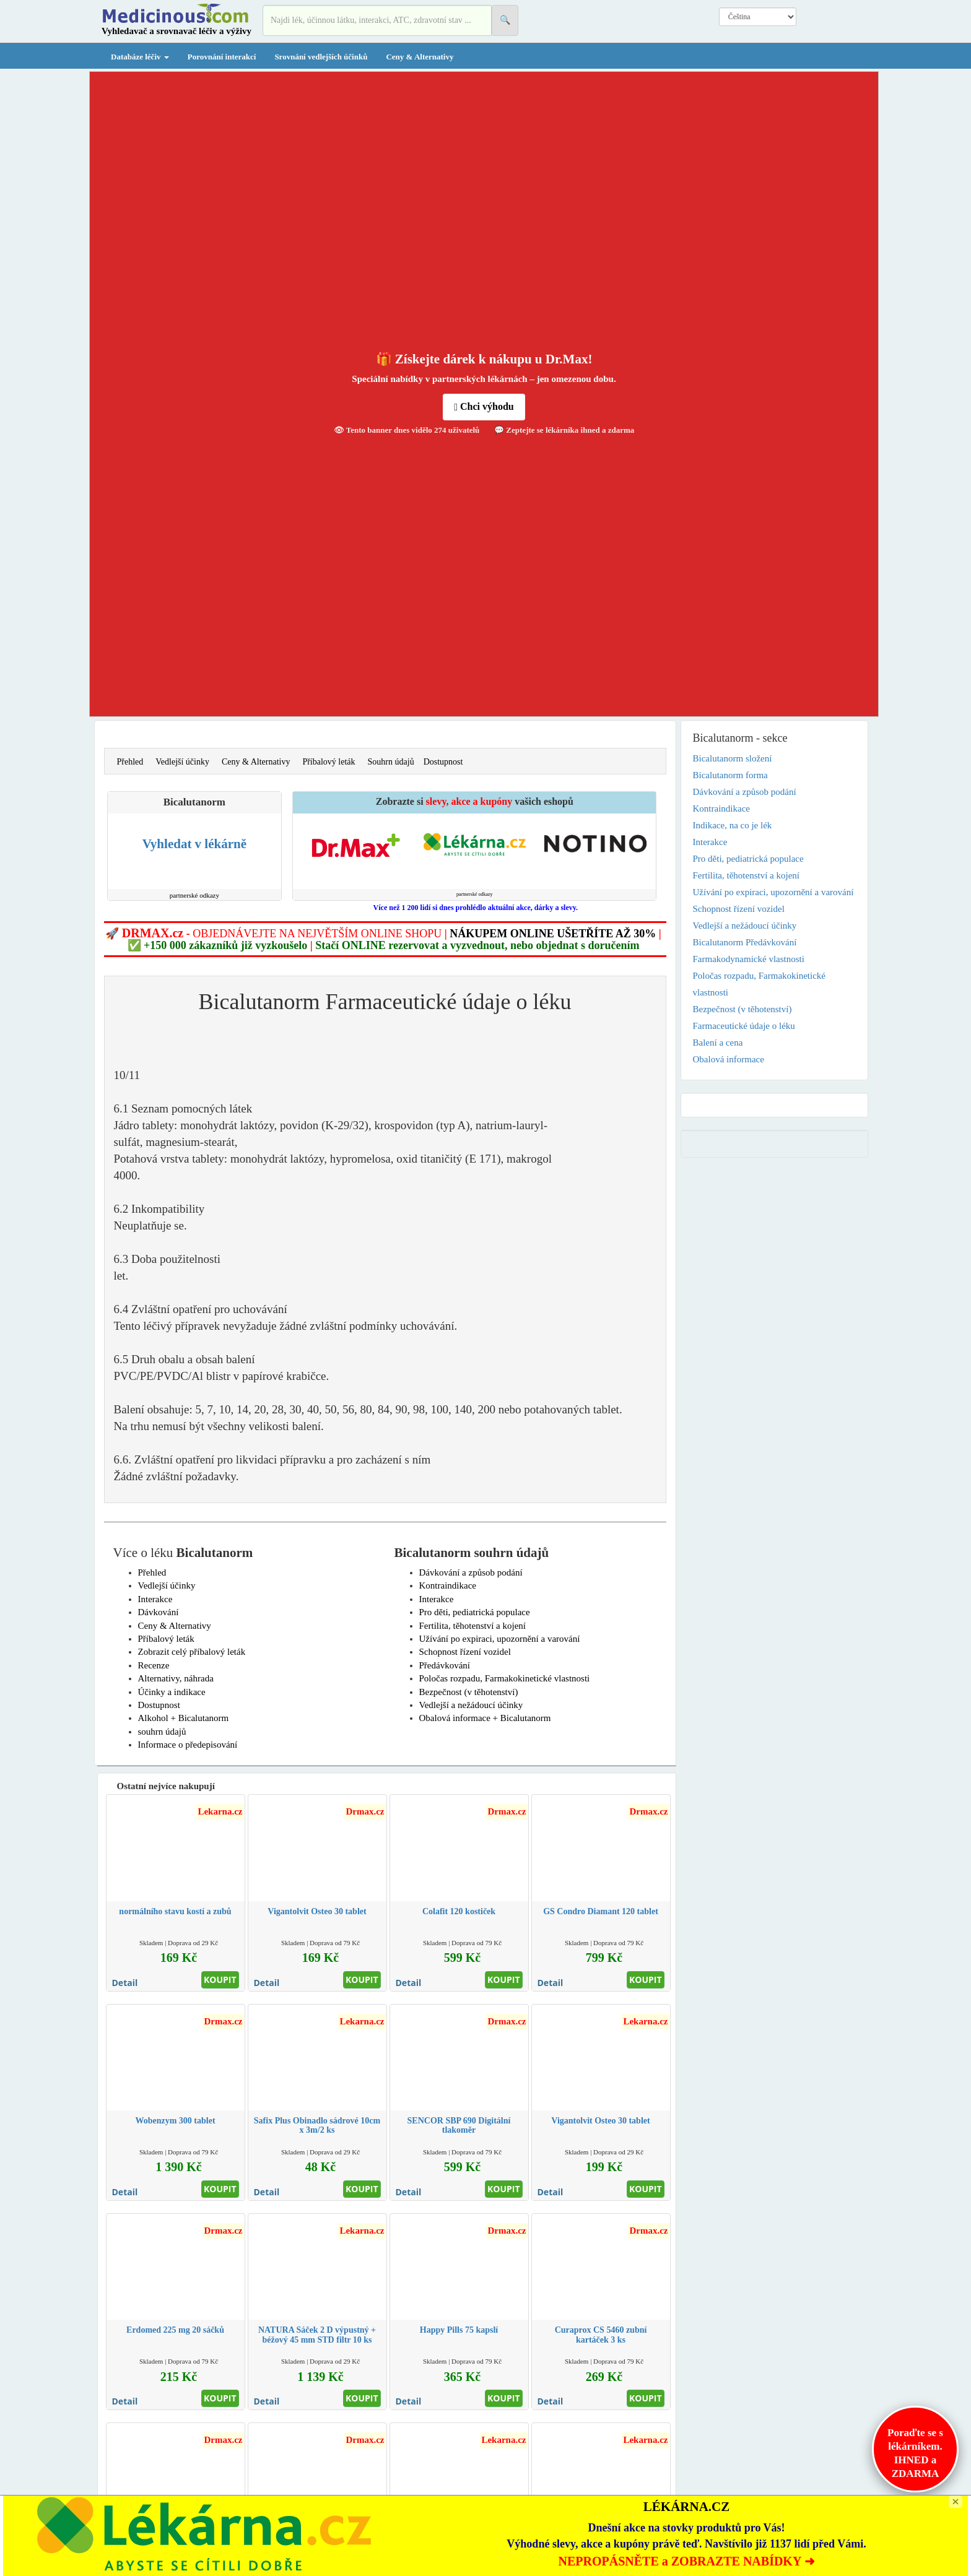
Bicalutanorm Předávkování (745, 942)
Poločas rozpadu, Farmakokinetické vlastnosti (504, 1678)
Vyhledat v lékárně (194, 843)
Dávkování (158, 1612)
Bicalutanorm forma (730, 775)
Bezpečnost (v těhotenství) (468, 1692)
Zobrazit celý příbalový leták (192, 1652)
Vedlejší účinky (182, 761)
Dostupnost (443, 761)
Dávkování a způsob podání (471, 1572)
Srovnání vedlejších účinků (320, 56)
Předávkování (444, 1665)
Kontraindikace (447, 1585)
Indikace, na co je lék (732, 825)
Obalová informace (728, 1059)
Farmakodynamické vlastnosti (748, 959)
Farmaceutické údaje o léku (744, 1026)
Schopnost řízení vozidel (465, 1652)
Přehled (130, 761)
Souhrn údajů (391, 761)
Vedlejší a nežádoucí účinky (471, 1705)
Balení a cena (718, 1042)
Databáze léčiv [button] (140, 56)
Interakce (155, 1599)
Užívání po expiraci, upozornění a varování (499, 1639)
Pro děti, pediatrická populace (474, 1612)
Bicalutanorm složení (732, 758)
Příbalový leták (328, 761)
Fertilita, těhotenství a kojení (472, 1626)
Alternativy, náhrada (176, 1678)
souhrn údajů (162, 1732)
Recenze (154, 1665)
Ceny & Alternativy (419, 56)
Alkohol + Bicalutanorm (183, 1718)
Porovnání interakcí (222, 56)
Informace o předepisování (188, 1745)
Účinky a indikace (172, 1692)
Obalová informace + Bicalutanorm (485, 1718)
